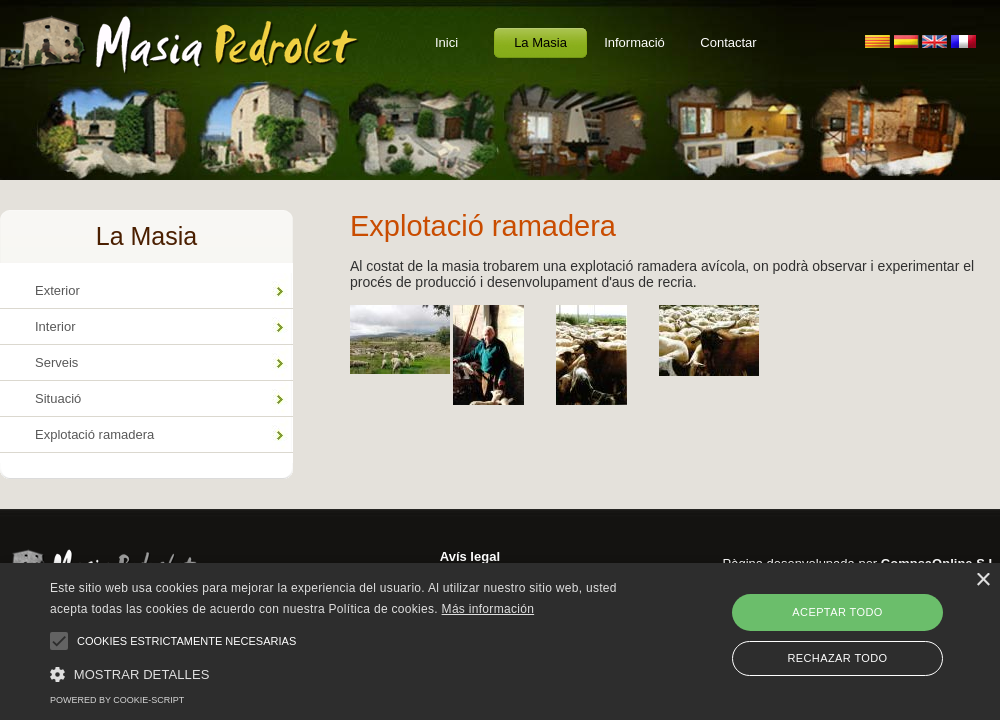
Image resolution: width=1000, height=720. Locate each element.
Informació (634, 42)
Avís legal (470, 556)
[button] (342, 673)
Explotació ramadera (94, 434)
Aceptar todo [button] (837, 612)
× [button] (982, 580)
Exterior (57, 290)
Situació (58, 398)
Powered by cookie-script (117, 700)
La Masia (540, 42)
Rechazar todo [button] (837, 658)
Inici (446, 42)
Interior (55, 326)
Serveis (56, 362)
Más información (488, 609)
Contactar (728, 42)
